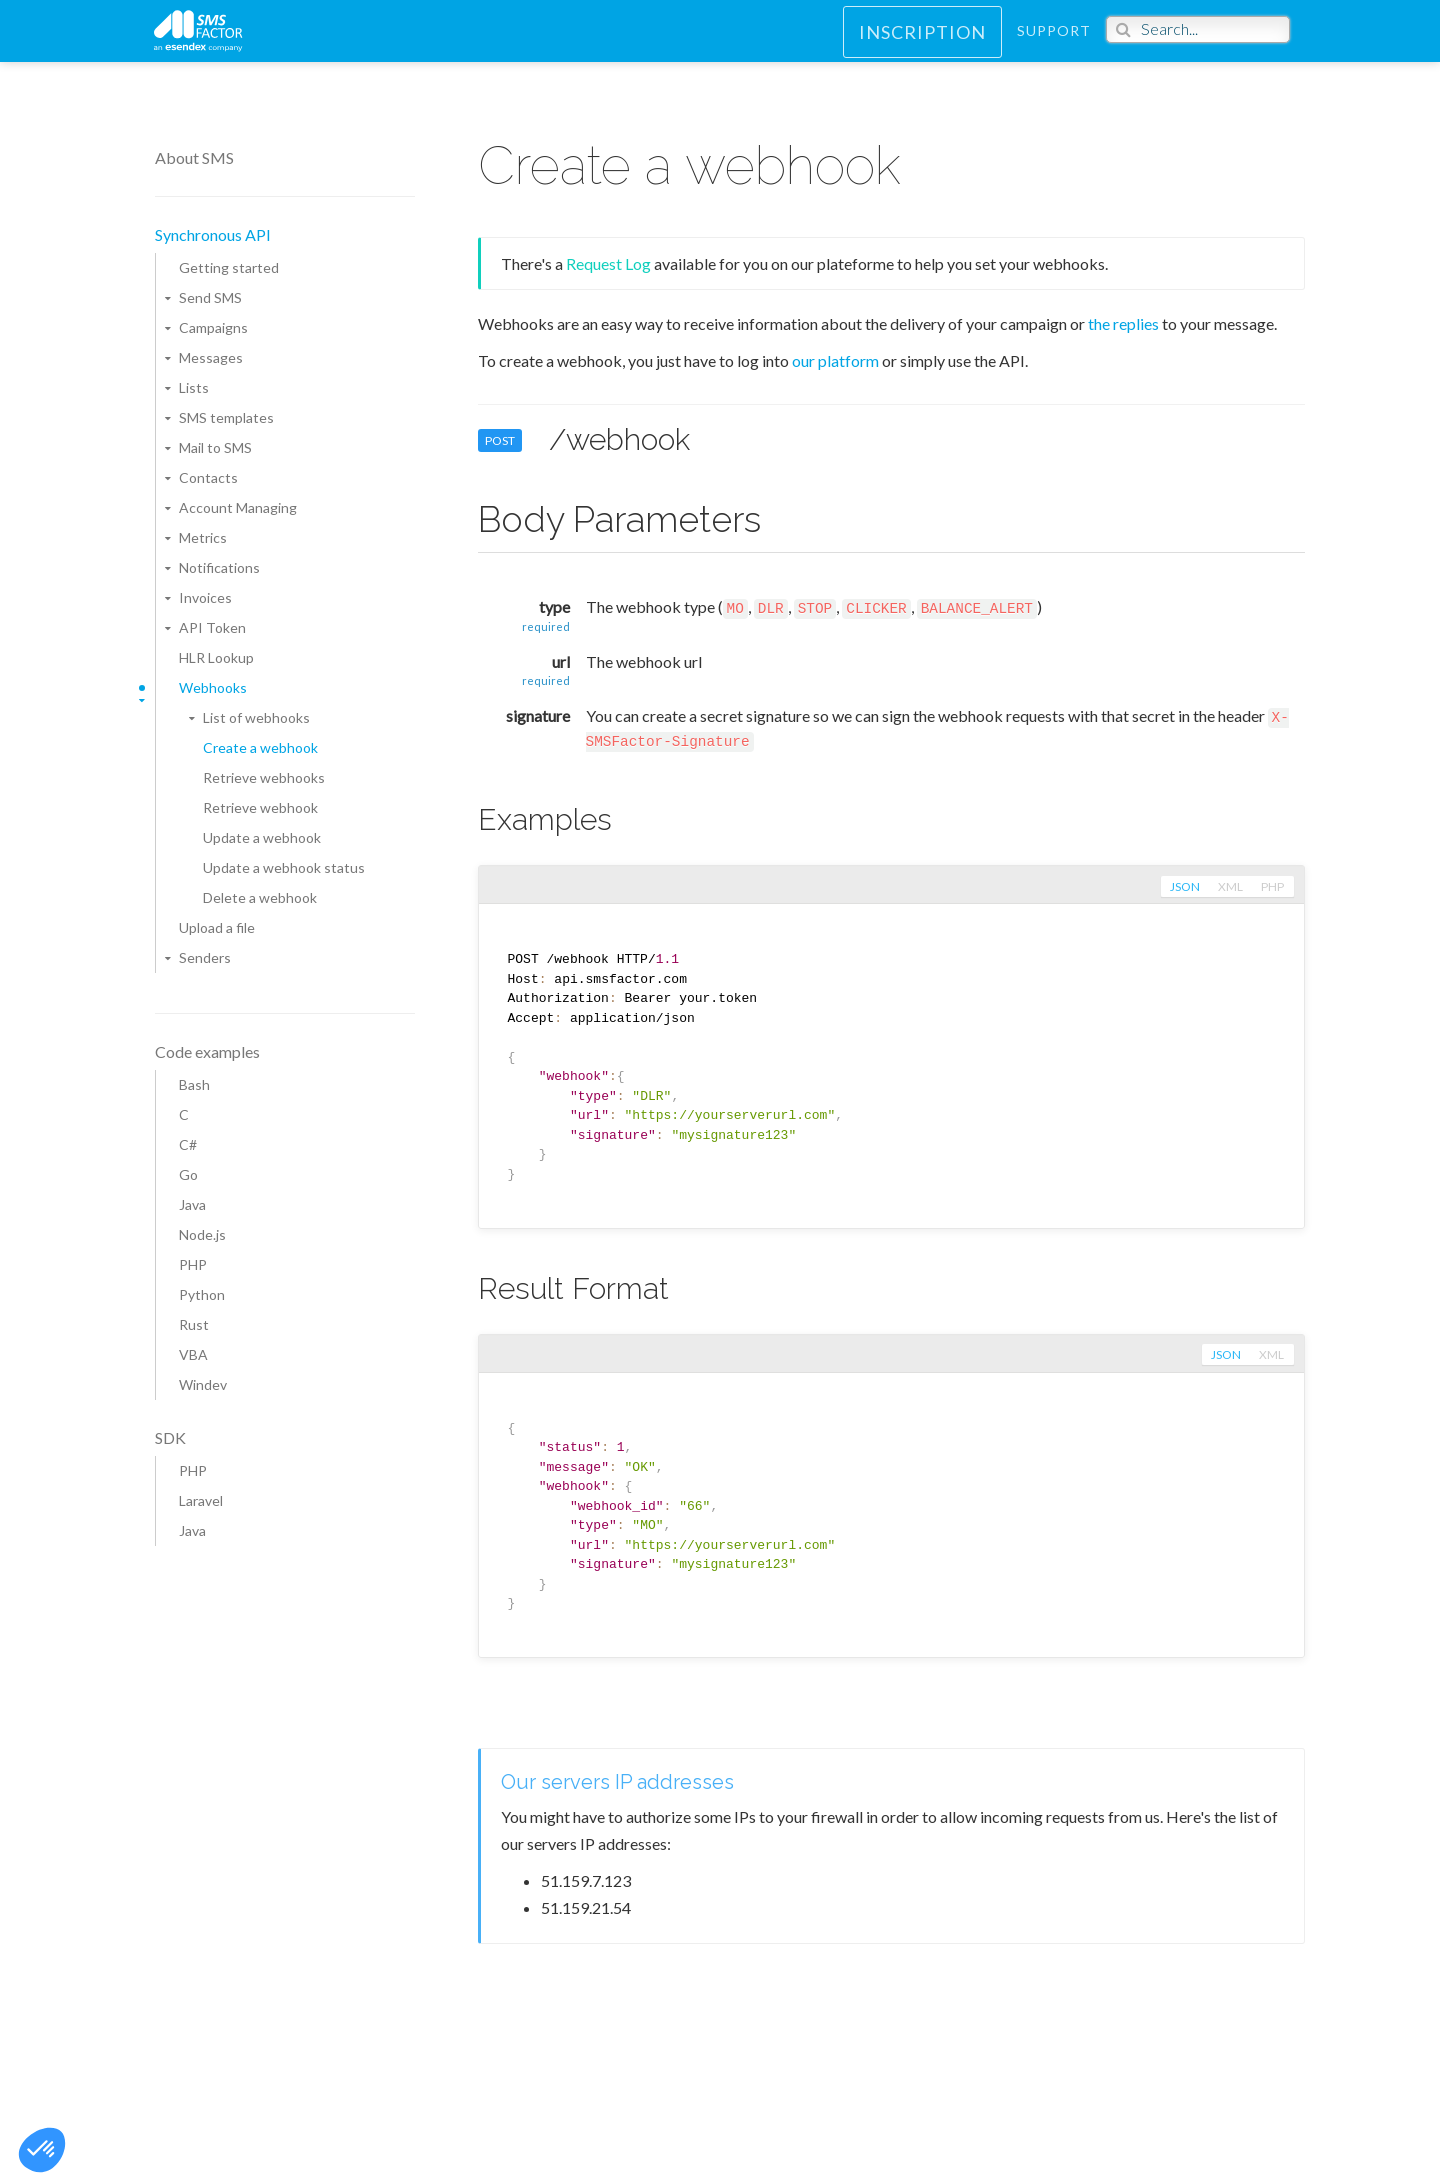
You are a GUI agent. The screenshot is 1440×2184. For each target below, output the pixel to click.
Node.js (202, 1234)
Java (192, 1204)
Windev (203, 1384)
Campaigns (213, 327)
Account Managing (238, 507)
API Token (212, 627)
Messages (211, 357)
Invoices (205, 597)
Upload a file (217, 927)
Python (202, 1294)
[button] (42, 2150)
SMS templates (226, 417)
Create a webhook (260, 747)
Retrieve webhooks (264, 777)
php (1272, 887)
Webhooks (213, 687)
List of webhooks (256, 717)
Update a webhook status (284, 867)
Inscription (922, 46)
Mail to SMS (215, 447)
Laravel (201, 1500)
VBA (193, 1354)
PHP (193, 1264)
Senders (205, 957)
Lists (194, 387)
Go (188, 1174)
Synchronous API (213, 234)
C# (188, 1144)
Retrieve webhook (260, 807)
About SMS (194, 157)
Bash (194, 1084)
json (1183, 887)
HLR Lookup (216, 657)
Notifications (219, 567)
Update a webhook (262, 837)
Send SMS (210, 297)
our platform (835, 360)
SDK (170, 1437)
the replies (1123, 323)
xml (1229, 887)
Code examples (207, 1051)
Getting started (229, 267)
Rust (194, 1324)
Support (1054, 44)
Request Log (608, 263)
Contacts (208, 477)
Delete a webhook (260, 897)
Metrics (203, 537)
